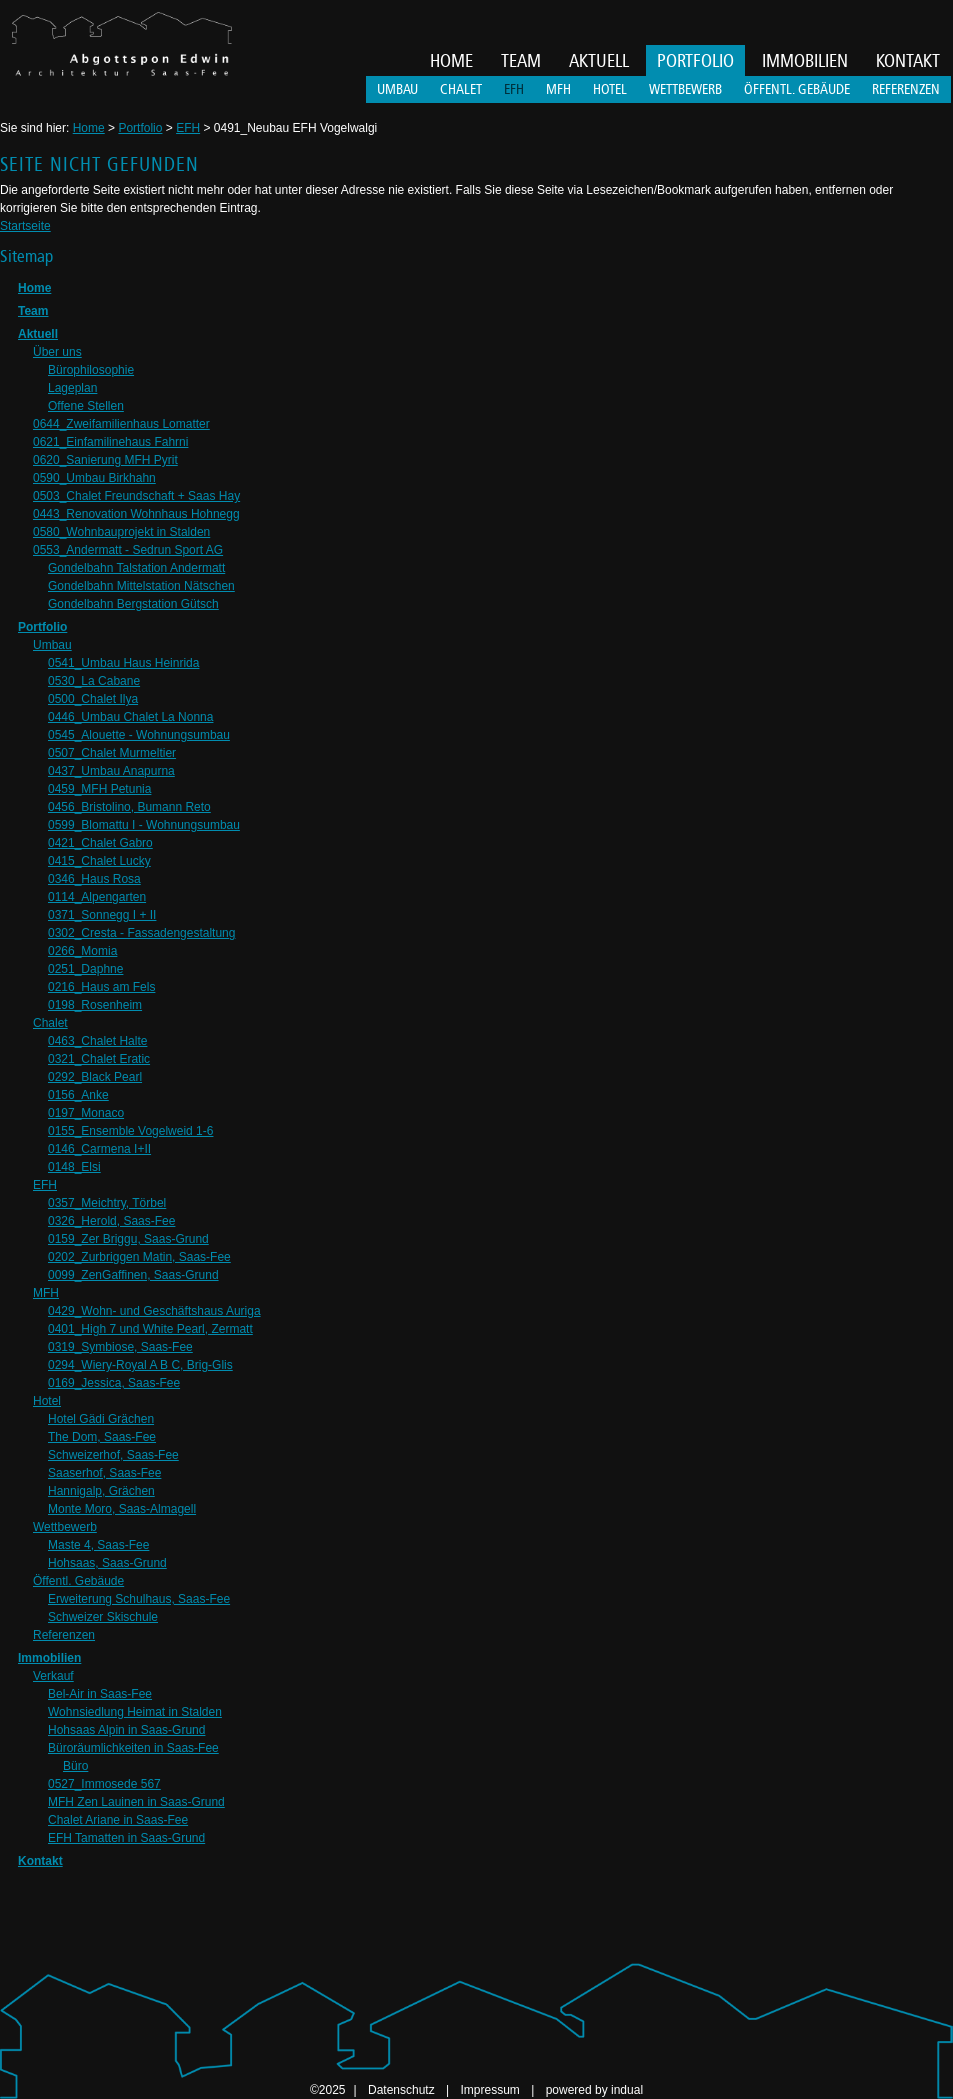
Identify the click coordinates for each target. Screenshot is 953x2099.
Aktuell (38, 334)
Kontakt (40, 1861)
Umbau (52, 645)
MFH (46, 1293)
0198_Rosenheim (95, 1005)
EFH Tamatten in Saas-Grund (126, 1838)
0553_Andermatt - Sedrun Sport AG (128, 550)
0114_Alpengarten (97, 897)
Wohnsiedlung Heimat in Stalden (135, 1712)
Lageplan (72, 388)
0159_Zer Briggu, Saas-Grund (128, 1239)
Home (89, 128)
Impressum (491, 2090)
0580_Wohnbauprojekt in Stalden (121, 532)
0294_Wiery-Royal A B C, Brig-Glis (140, 1365)
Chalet (50, 1023)
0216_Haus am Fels (101, 987)
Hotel (47, 1401)
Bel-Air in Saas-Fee (100, 1694)
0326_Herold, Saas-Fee (111, 1221)
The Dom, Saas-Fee (102, 1437)
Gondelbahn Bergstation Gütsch (133, 604)
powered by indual (594, 2090)
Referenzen (64, 1635)
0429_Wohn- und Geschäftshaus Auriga (154, 1311)
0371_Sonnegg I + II (102, 915)
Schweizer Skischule (103, 1617)
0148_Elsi (74, 1167)
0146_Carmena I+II (99, 1149)
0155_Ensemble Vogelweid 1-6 (130, 1131)
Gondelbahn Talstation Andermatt (136, 568)
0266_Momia (82, 951)
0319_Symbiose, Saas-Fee (120, 1347)
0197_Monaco (86, 1113)
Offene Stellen (86, 406)
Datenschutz (403, 2090)
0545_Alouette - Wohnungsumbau (139, 735)
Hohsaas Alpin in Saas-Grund (126, 1730)
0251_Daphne (85, 969)
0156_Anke (78, 1095)
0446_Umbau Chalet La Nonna (130, 717)
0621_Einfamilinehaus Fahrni (110, 442)
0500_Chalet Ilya (93, 699)
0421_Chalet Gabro (100, 843)
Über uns (57, 352)
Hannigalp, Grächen (101, 1491)
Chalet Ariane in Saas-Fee (118, 1820)
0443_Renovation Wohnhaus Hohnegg (136, 514)
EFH (188, 128)
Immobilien (49, 1658)
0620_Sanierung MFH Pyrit (105, 460)
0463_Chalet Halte (97, 1041)
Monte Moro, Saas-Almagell (122, 1509)
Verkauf (53, 1676)
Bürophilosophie (91, 370)
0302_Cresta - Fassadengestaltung (141, 933)
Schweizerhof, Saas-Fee (113, 1455)
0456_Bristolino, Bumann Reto (129, 807)
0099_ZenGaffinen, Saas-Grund (133, 1275)
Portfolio (140, 128)
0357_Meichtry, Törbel (107, 1203)
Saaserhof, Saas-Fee (104, 1473)
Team (33, 311)
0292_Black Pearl (95, 1077)
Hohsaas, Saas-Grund (107, 1563)
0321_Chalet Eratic (99, 1059)
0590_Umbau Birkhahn (94, 478)
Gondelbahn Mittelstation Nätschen (141, 586)
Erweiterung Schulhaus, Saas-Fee (139, 1599)
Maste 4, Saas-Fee (98, 1545)
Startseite (25, 226)
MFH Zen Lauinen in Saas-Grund (136, 1802)
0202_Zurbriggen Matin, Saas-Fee (139, 1257)
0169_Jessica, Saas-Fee (114, 1383)
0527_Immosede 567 (104, 1784)
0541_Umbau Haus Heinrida (123, 663)
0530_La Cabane (94, 681)
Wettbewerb (65, 1527)
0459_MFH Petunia (99, 789)
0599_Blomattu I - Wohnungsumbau (144, 825)
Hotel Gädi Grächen (101, 1419)
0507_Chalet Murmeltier (112, 753)
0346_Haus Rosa (94, 879)
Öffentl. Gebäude (78, 1581)
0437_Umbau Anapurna (111, 771)
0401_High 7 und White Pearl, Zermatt (150, 1329)
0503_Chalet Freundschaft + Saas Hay (136, 496)
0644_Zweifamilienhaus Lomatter (121, 424)
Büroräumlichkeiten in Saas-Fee (133, 1748)
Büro (75, 1766)
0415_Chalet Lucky (99, 861)
